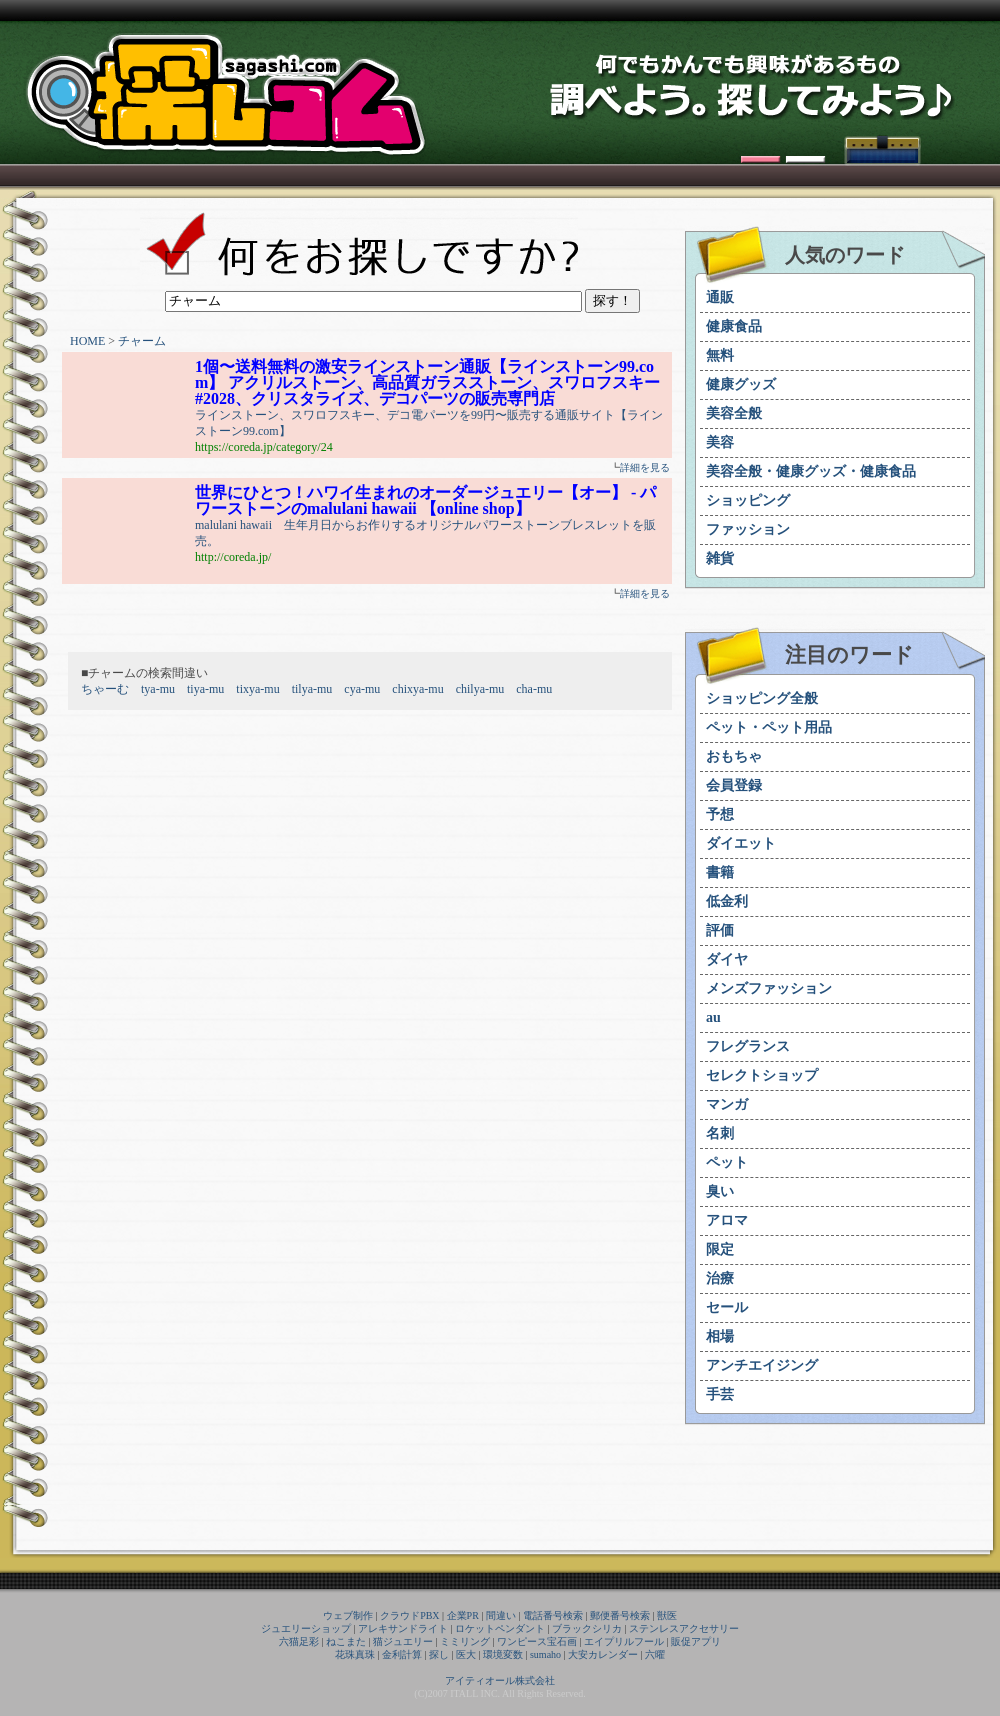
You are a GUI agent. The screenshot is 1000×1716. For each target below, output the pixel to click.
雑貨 (720, 558)
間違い (501, 1615)
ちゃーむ (105, 689)
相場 (720, 1336)
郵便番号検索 (620, 1615)
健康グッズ (741, 384)
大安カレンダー (603, 1654)
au (713, 1017)
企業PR (463, 1615)
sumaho (545, 1654)
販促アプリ (696, 1641)
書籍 (720, 872)
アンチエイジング (762, 1365)
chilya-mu (480, 689)
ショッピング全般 (762, 698)
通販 (720, 297)
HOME (87, 341)
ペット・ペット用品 (769, 727)
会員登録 (734, 785)
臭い (720, 1191)
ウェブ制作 (348, 1615)
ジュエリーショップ (306, 1628)
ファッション (748, 529)
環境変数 (503, 1654)
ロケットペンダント (500, 1628)
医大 (466, 1654)
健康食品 (734, 326)
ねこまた (346, 1641)
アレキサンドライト (403, 1628)
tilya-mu (312, 689)
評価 (720, 930)
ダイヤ (727, 959)
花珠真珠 (355, 1654)
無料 (720, 355)
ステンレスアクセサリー (684, 1628)
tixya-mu (257, 689)
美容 (720, 442)
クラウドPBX (409, 1615)
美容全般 (734, 413)
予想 (720, 814)
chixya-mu (417, 689)
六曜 (655, 1654)
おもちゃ (734, 756)
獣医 (667, 1615)
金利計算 (402, 1654)
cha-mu (534, 689)
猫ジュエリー (403, 1641)
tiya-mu (205, 689)
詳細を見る (645, 467)
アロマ (727, 1220)
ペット (727, 1162)
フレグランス (748, 1046)
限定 (720, 1249)
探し (439, 1654)
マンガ (727, 1104)
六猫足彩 (299, 1641)
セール (727, 1307)
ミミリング (465, 1641)
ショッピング (748, 500)
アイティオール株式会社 (500, 1680)
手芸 (720, 1394)
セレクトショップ (762, 1075)
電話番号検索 (553, 1615)
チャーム (142, 341)
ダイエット (741, 843)
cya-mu (362, 689)
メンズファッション (769, 988)
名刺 (720, 1133)
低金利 (727, 901)
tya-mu (158, 689)
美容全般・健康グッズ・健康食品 (811, 471)
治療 (720, 1278)
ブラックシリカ (587, 1628)
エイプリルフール (624, 1641)
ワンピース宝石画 (537, 1641)
